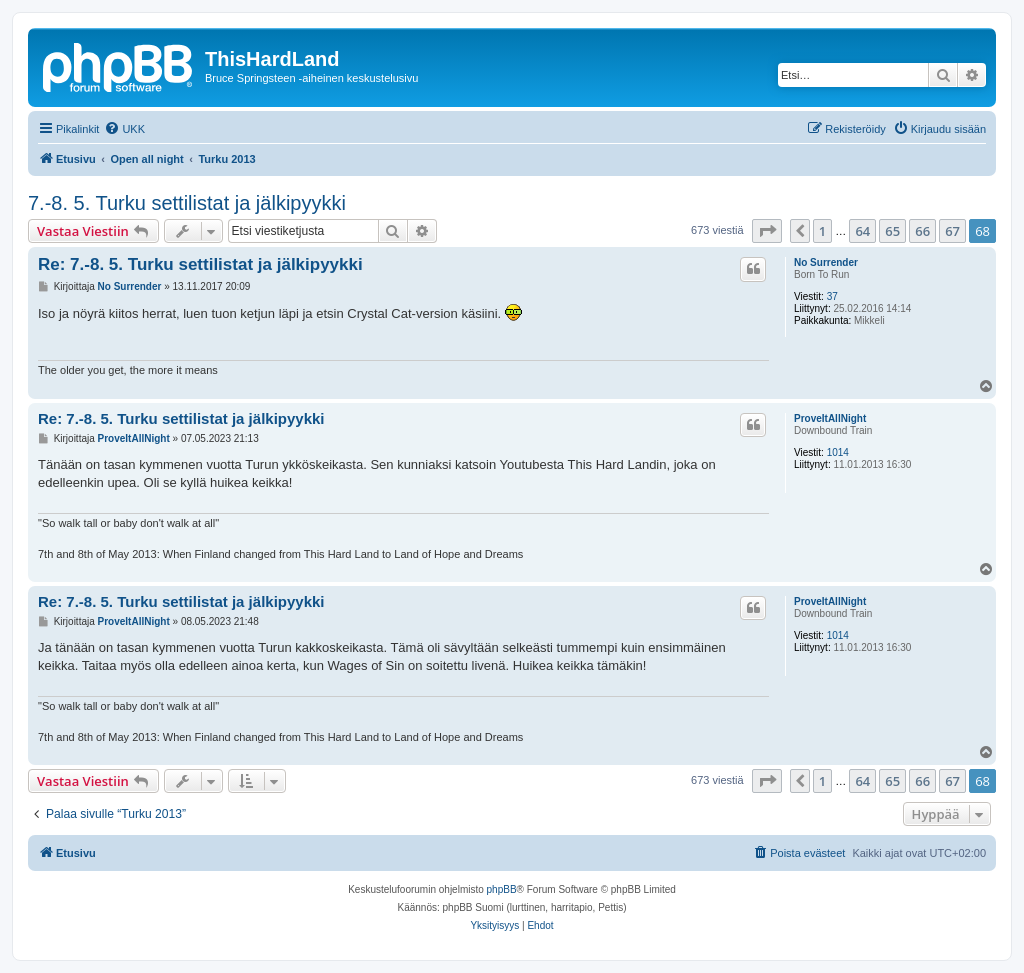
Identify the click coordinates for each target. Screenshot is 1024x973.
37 (832, 296)
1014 (838, 452)
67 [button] (952, 231)
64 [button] (862, 231)
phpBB (502, 889)
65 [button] (892, 231)
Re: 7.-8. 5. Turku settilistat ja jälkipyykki (200, 264)
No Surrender (826, 262)
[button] (767, 231)
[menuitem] (124, 129)
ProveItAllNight (830, 418)
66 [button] (922, 231)
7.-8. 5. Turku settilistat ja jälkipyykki (187, 203)
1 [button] (822, 231)
